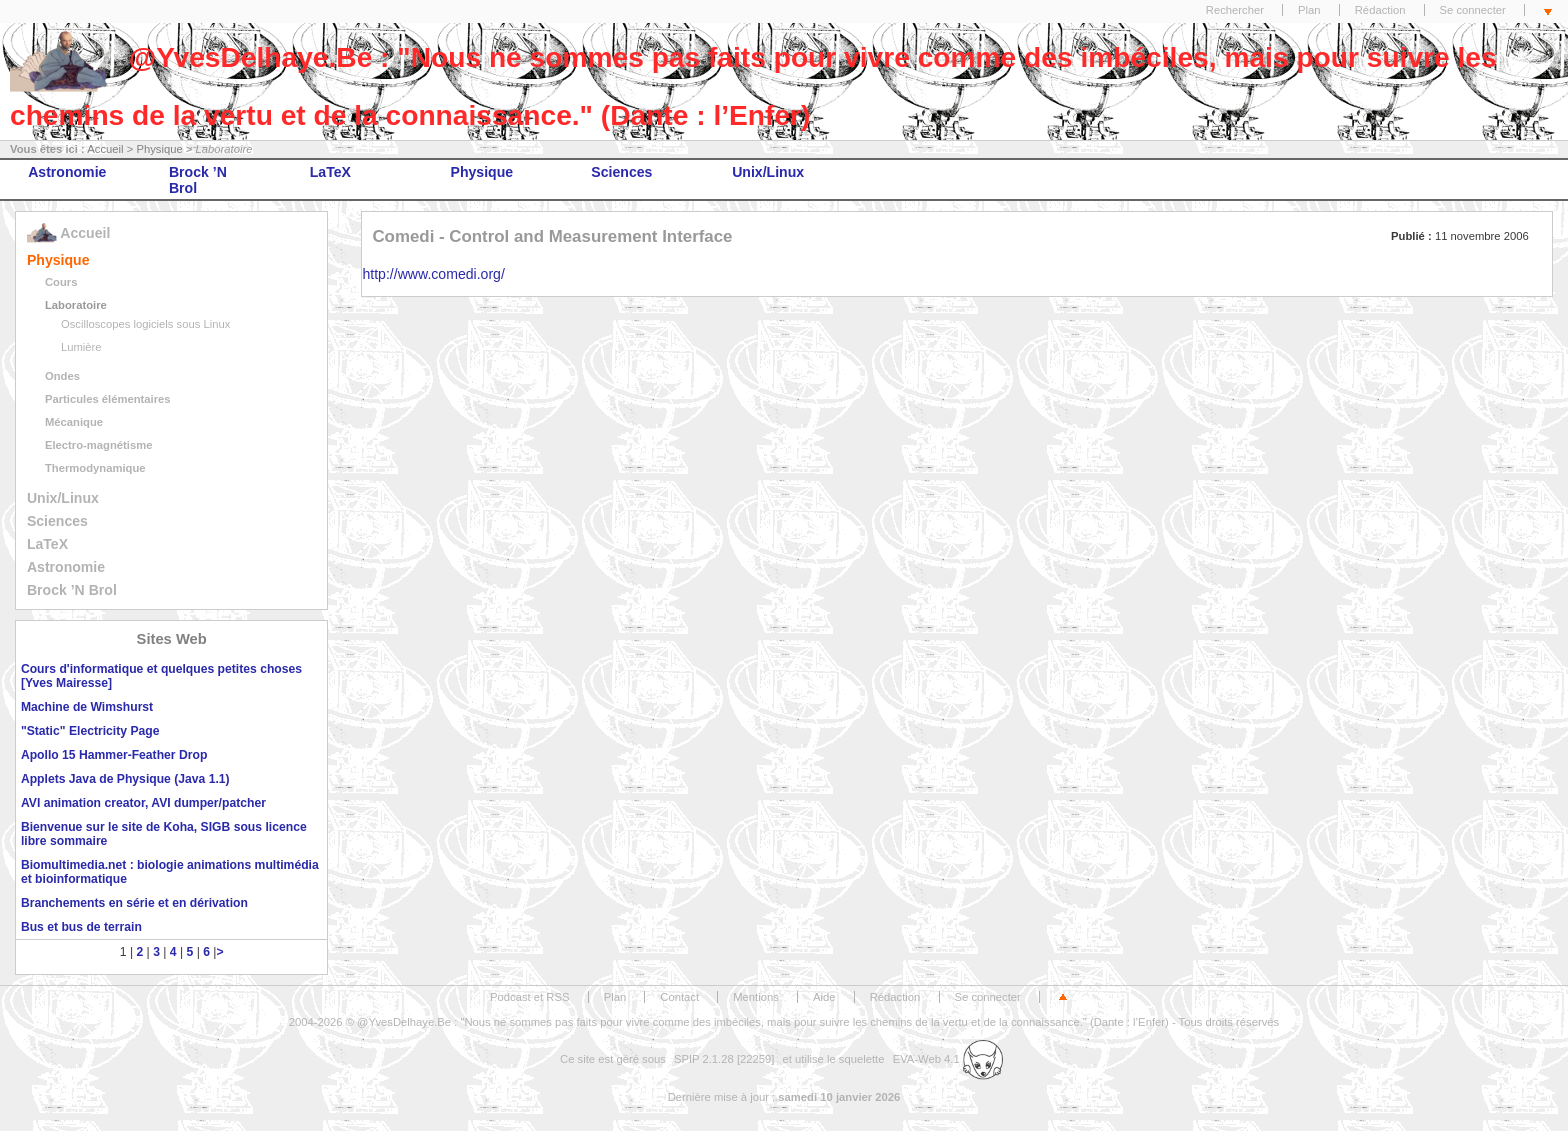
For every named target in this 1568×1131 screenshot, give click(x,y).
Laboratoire (76, 305)
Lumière (81, 347)
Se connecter (1473, 10)
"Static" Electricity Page (90, 731)
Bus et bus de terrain (81, 927)
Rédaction (1380, 10)
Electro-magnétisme (99, 445)
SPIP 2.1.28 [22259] (724, 1059)
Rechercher (1235, 10)
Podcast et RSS (529, 997)
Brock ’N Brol (198, 180)
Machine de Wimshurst (87, 707)
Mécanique (74, 422)
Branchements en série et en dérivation (134, 903)
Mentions (756, 997)
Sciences (621, 172)
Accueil (105, 149)
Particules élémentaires (108, 399)
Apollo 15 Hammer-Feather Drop (114, 755)
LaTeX (330, 172)
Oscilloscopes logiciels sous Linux (145, 324)
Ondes (62, 376)
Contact (679, 997)
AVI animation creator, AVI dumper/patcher (143, 803)
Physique (159, 149)
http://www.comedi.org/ (433, 274)
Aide (824, 997)
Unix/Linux (768, 172)
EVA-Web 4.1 (948, 1059)
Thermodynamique (95, 468)
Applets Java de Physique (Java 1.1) (125, 779)
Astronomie (67, 172)
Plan (1309, 10)
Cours (61, 282)
